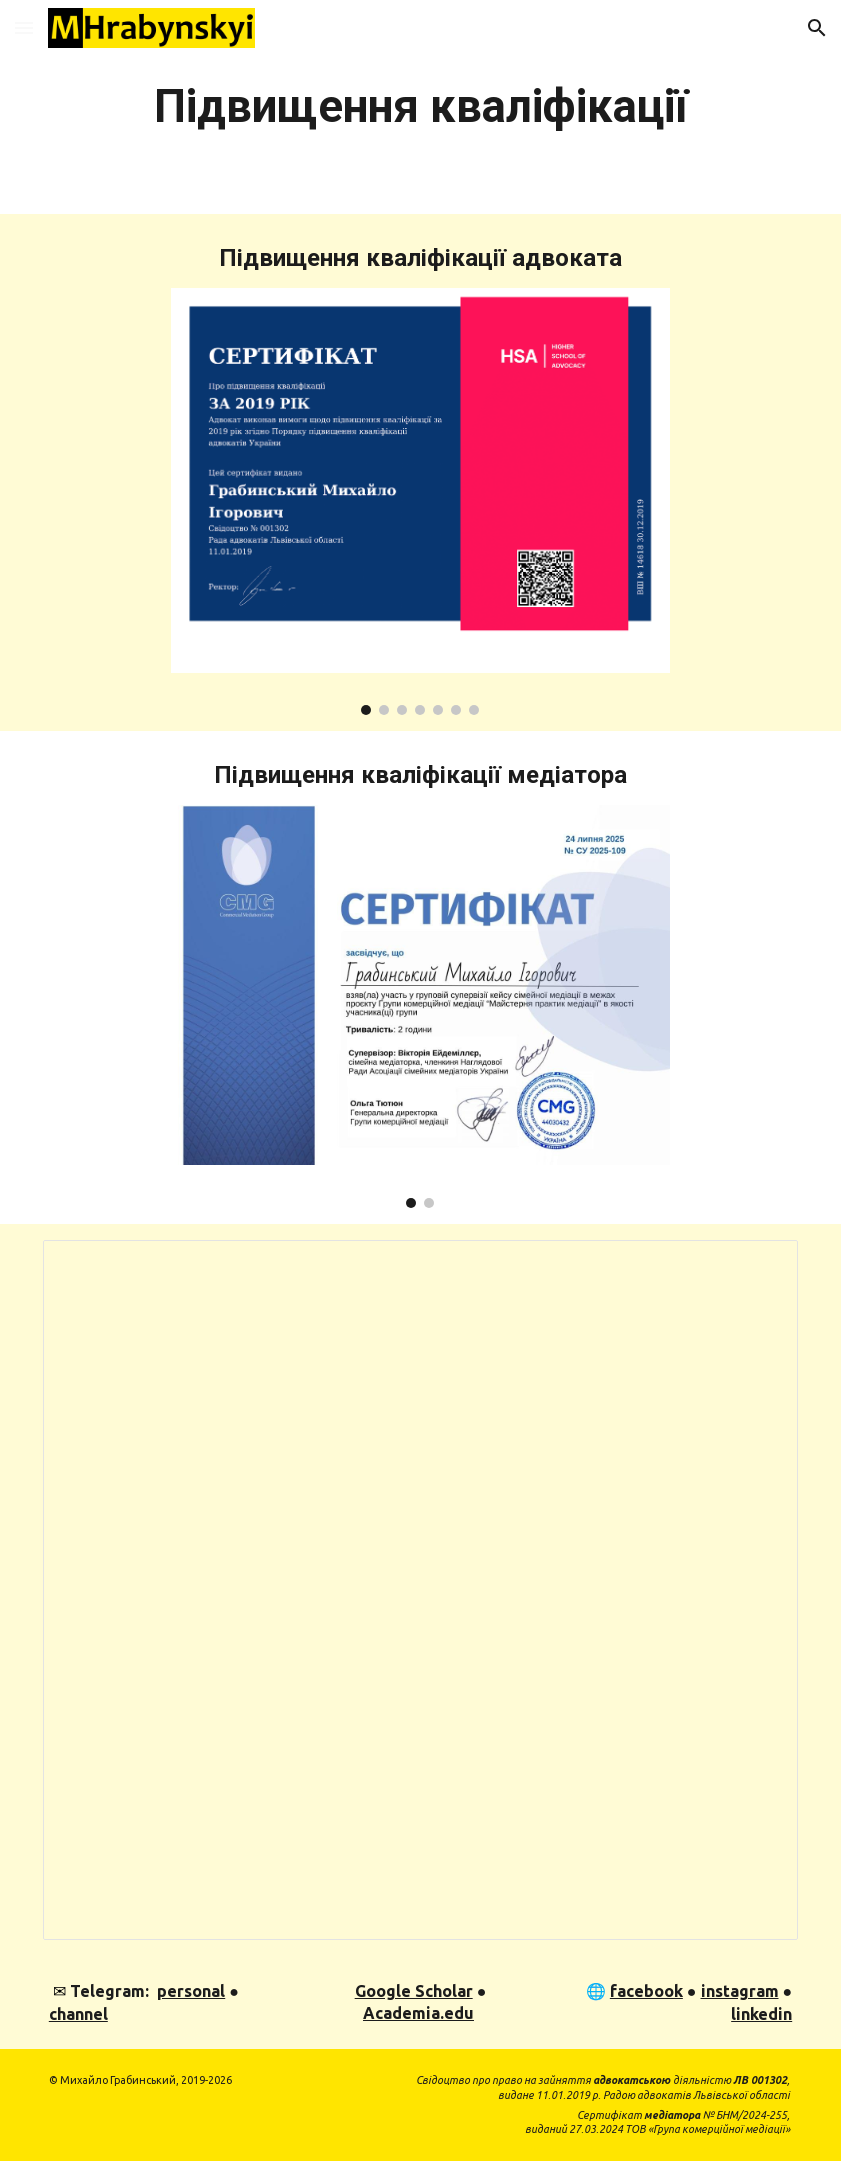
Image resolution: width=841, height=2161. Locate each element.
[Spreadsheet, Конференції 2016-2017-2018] (420, 1590)
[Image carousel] (420, 502)
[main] (420, 107)
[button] (24, 27)
